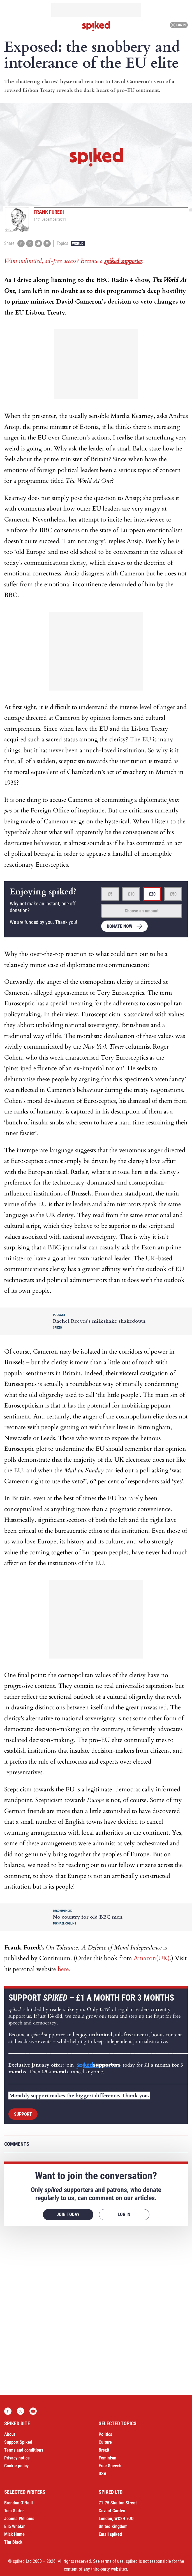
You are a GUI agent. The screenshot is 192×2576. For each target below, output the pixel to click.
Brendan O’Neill (18, 2503)
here (63, 1969)
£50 (173, 894)
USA (103, 2473)
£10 (131, 894)
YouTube (33, 2411)
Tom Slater (14, 2510)
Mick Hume (14, 2534)
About (9, 2434)
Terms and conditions (23, 2450)
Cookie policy (16, 2465)
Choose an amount (142, 911)
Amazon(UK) (152, 1958)
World (78, 243)
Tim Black (13, 2542)
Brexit (104, 2450)
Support (23, 2114)
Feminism (107, 2458)
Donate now (119, 926)
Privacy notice (17, 2458)
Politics (105, 2434)
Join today (68, 2214)
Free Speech (110, 2465)
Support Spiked (18, 2442)
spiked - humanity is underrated (96, 26)
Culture (105, 2442)
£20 (152, 894)
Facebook (7, 2411)
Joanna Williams (19, 2518)
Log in (178, 25)
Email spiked (110, 2534)
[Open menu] (7, 25)
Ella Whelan (15, 2526)
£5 (110, 894)
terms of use (112, 2561)
